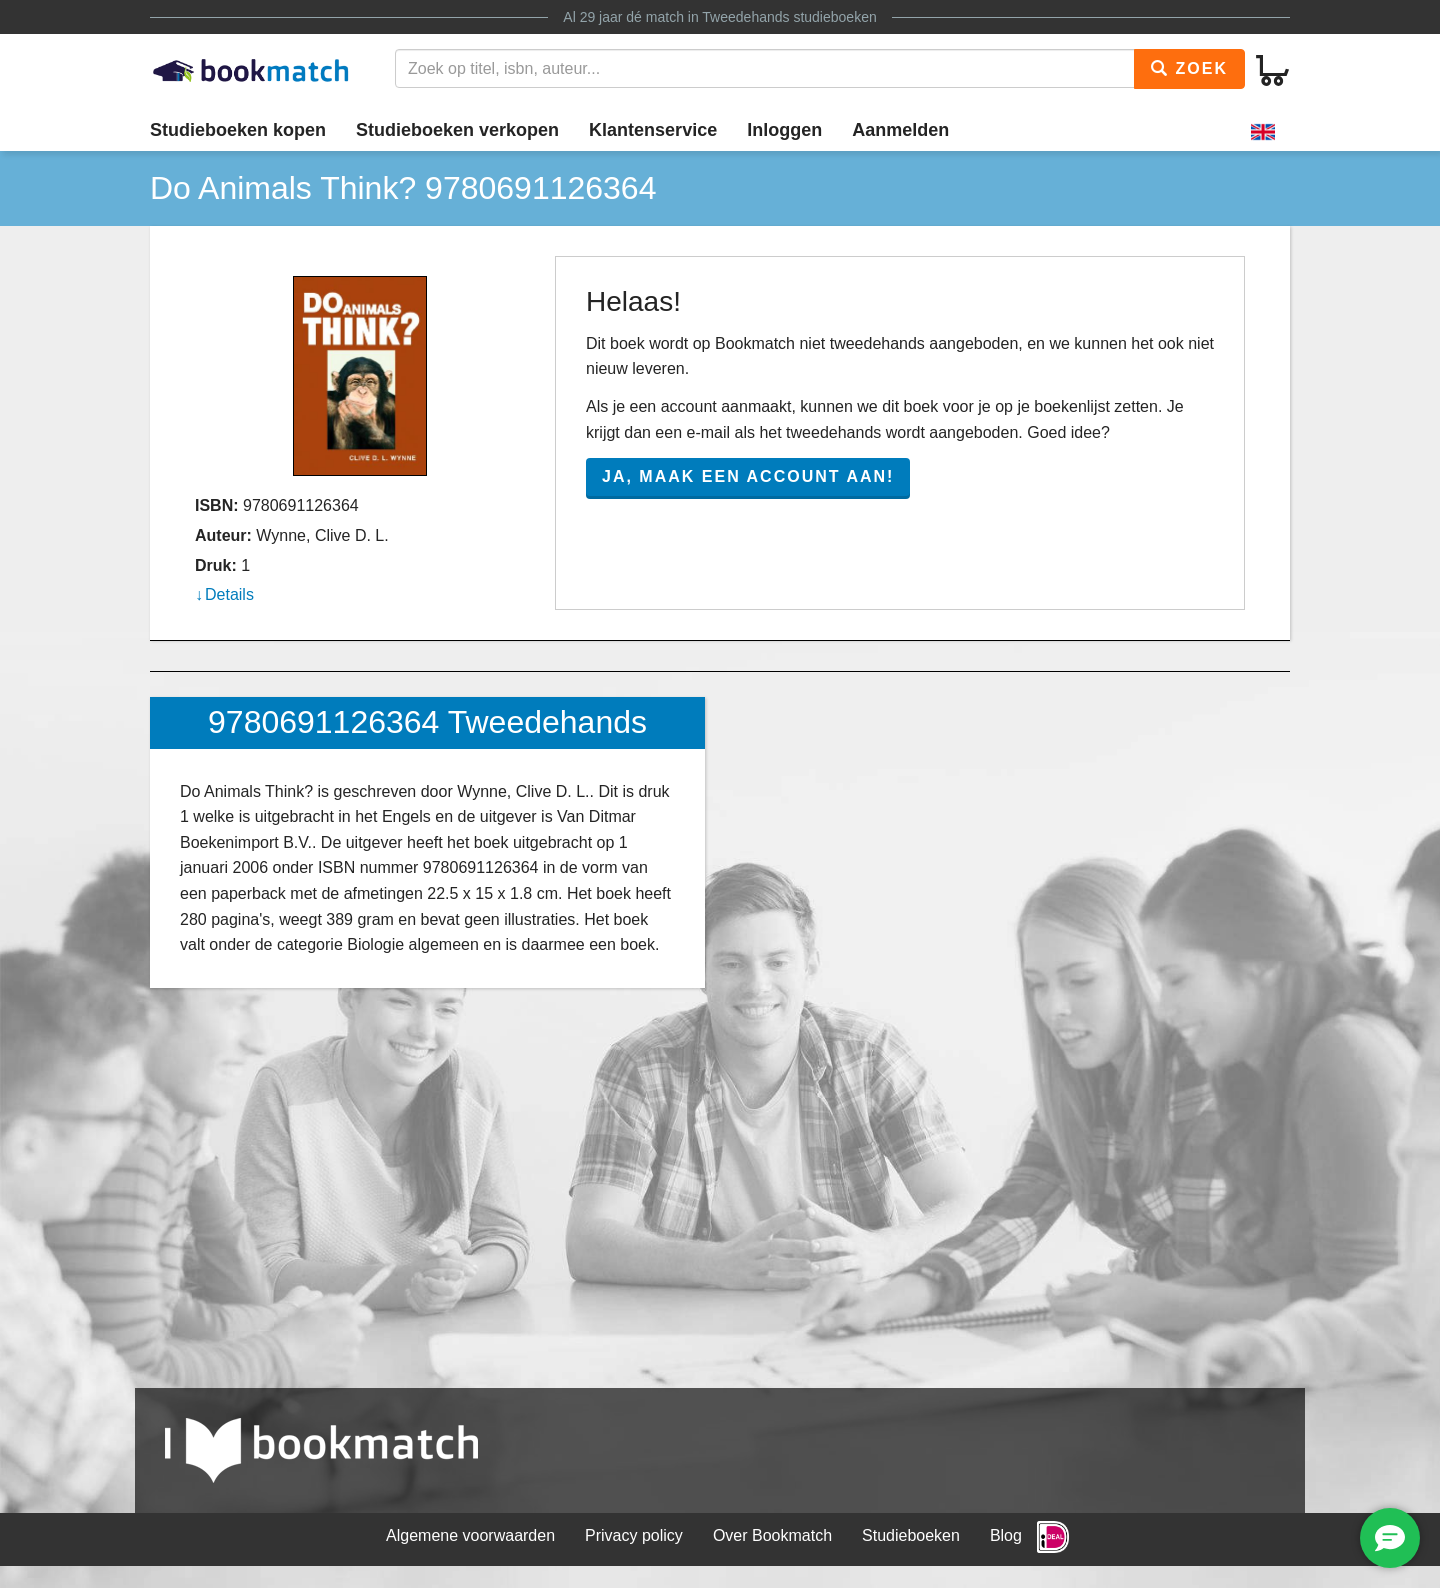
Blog (1006, 1535)
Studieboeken (911, 1535)
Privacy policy (634, 1535)
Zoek (1189, 68)
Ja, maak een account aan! (748, 476)
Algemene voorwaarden (470, 1535)
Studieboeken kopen (238, 130)
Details (229, 594)
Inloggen (784, 130)
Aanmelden (900, 130)
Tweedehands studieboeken (789, 17)
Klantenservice (653, 130)
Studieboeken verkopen (457, 130)
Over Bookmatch (772, 1535)
